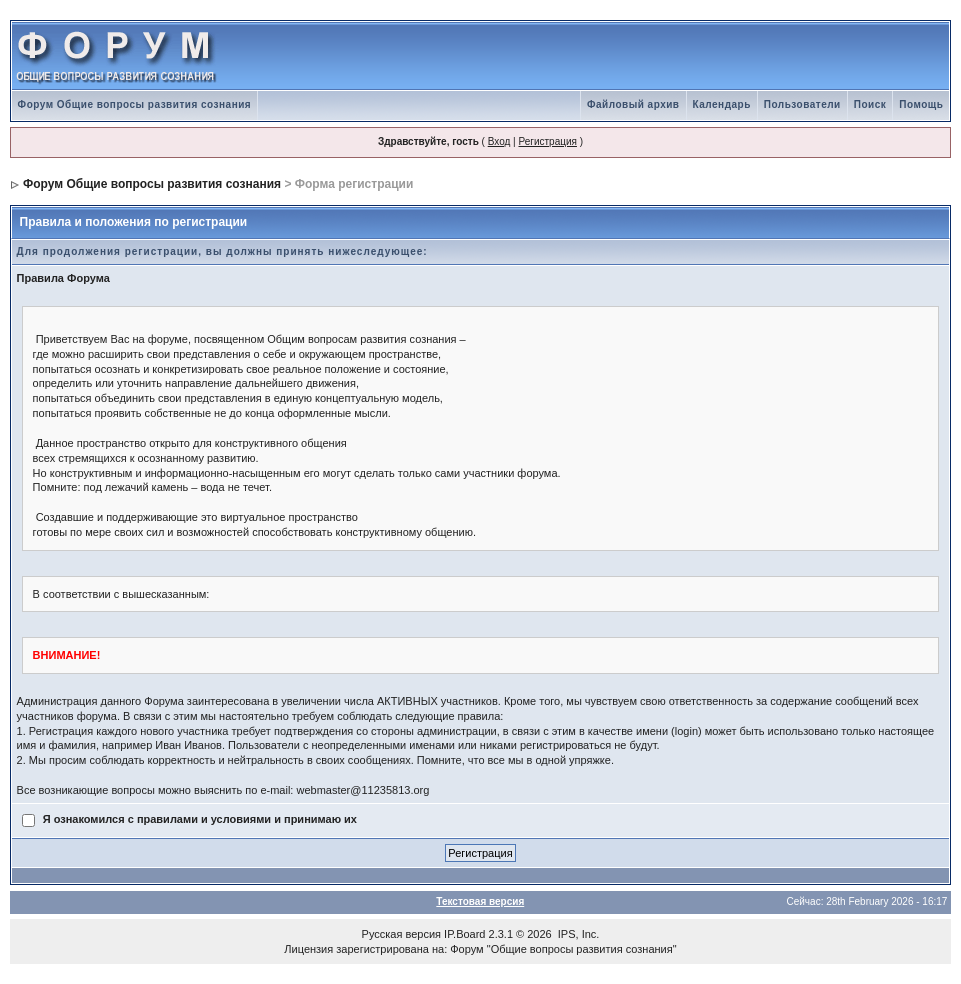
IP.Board (464, 934)
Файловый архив (633, 104)
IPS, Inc (577, 934)
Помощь (921, 104)
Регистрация (547, 141)
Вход (499, 141)
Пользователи (802, 104)
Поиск (870, 104)
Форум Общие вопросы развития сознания (135, 104)
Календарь (722, 104)
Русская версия (401, 934)
